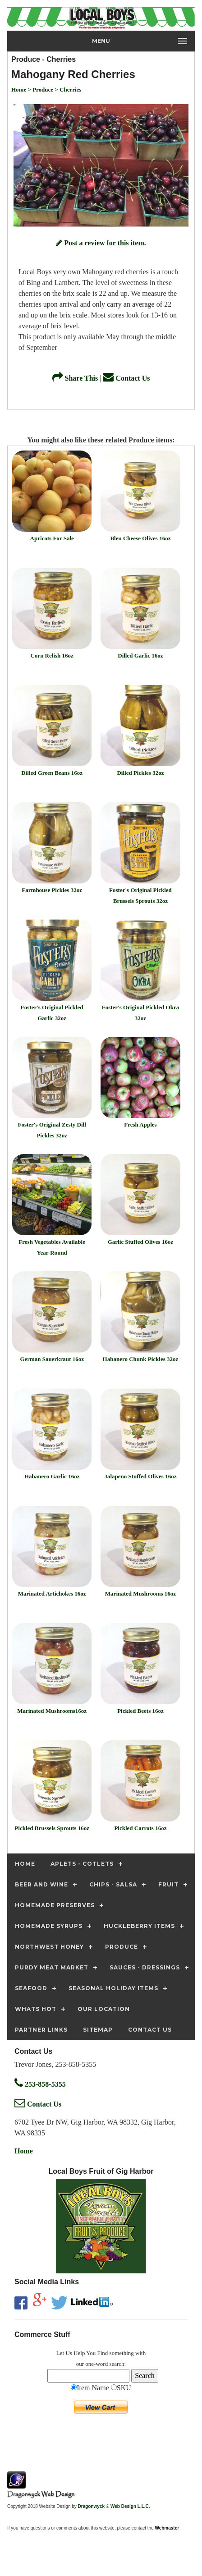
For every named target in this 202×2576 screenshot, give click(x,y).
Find (102, 2353)
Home (23, 2151)
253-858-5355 (40, 2084)
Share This (75, 378)
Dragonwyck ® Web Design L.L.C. (114, 2506)
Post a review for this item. (101, 243)
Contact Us (126, 378)
